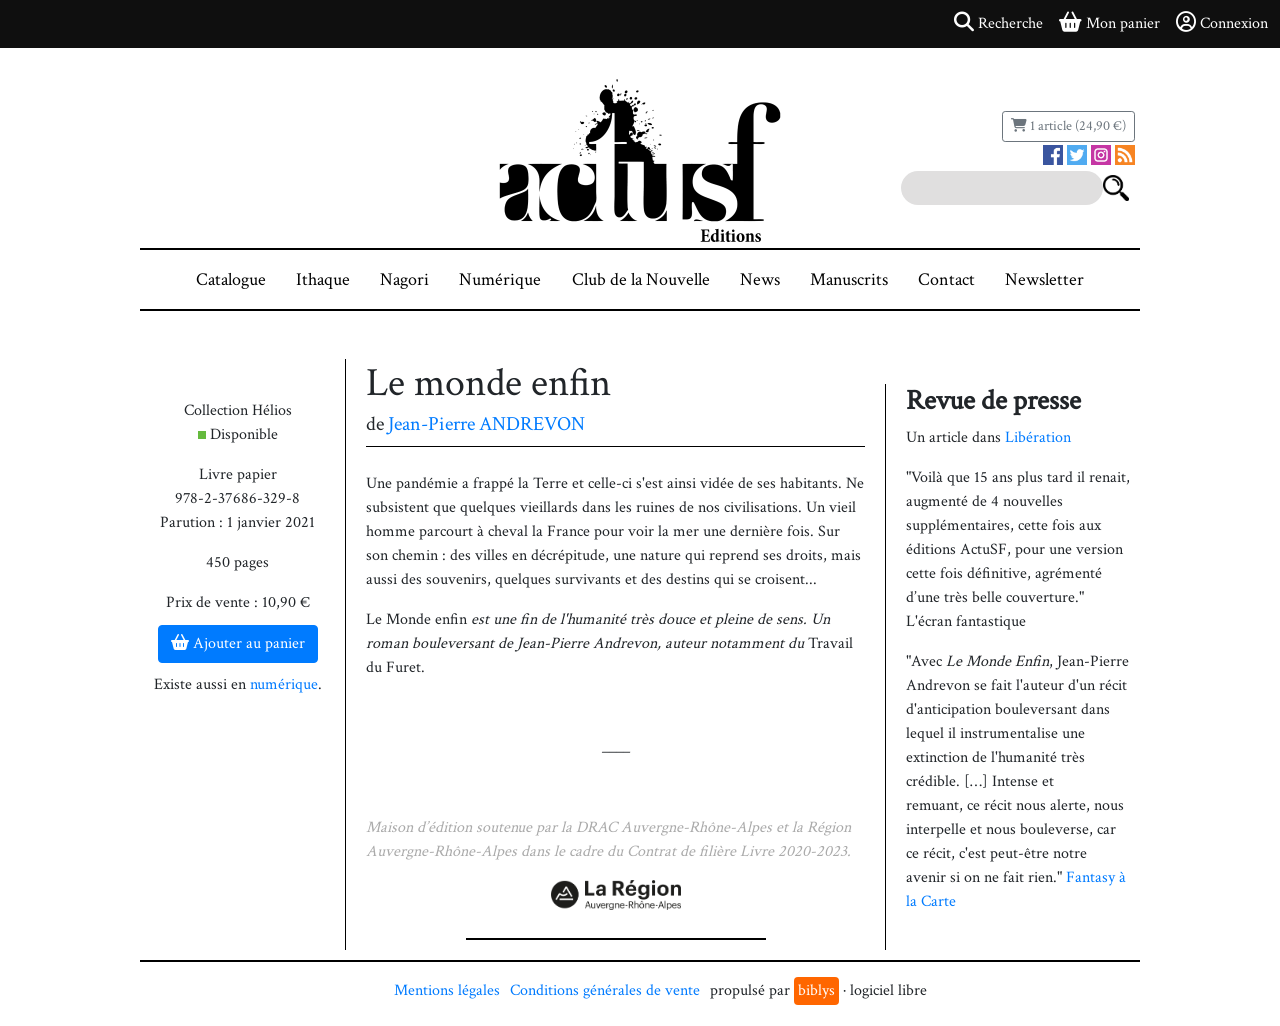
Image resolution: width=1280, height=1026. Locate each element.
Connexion (1222, 23)
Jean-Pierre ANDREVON (486, 424)
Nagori (404, 279)
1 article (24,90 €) (1068, 126)
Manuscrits (849, 279)
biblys (816, 990)
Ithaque (323, 279)
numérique (284, 684)
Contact (946, 279)
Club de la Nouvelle (641, 279)
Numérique (500, 279)
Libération (1038, 437)
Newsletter (1044, 279)
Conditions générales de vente (605, 990)
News (760, 279)
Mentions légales (447, 990)
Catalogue (231, 279)
